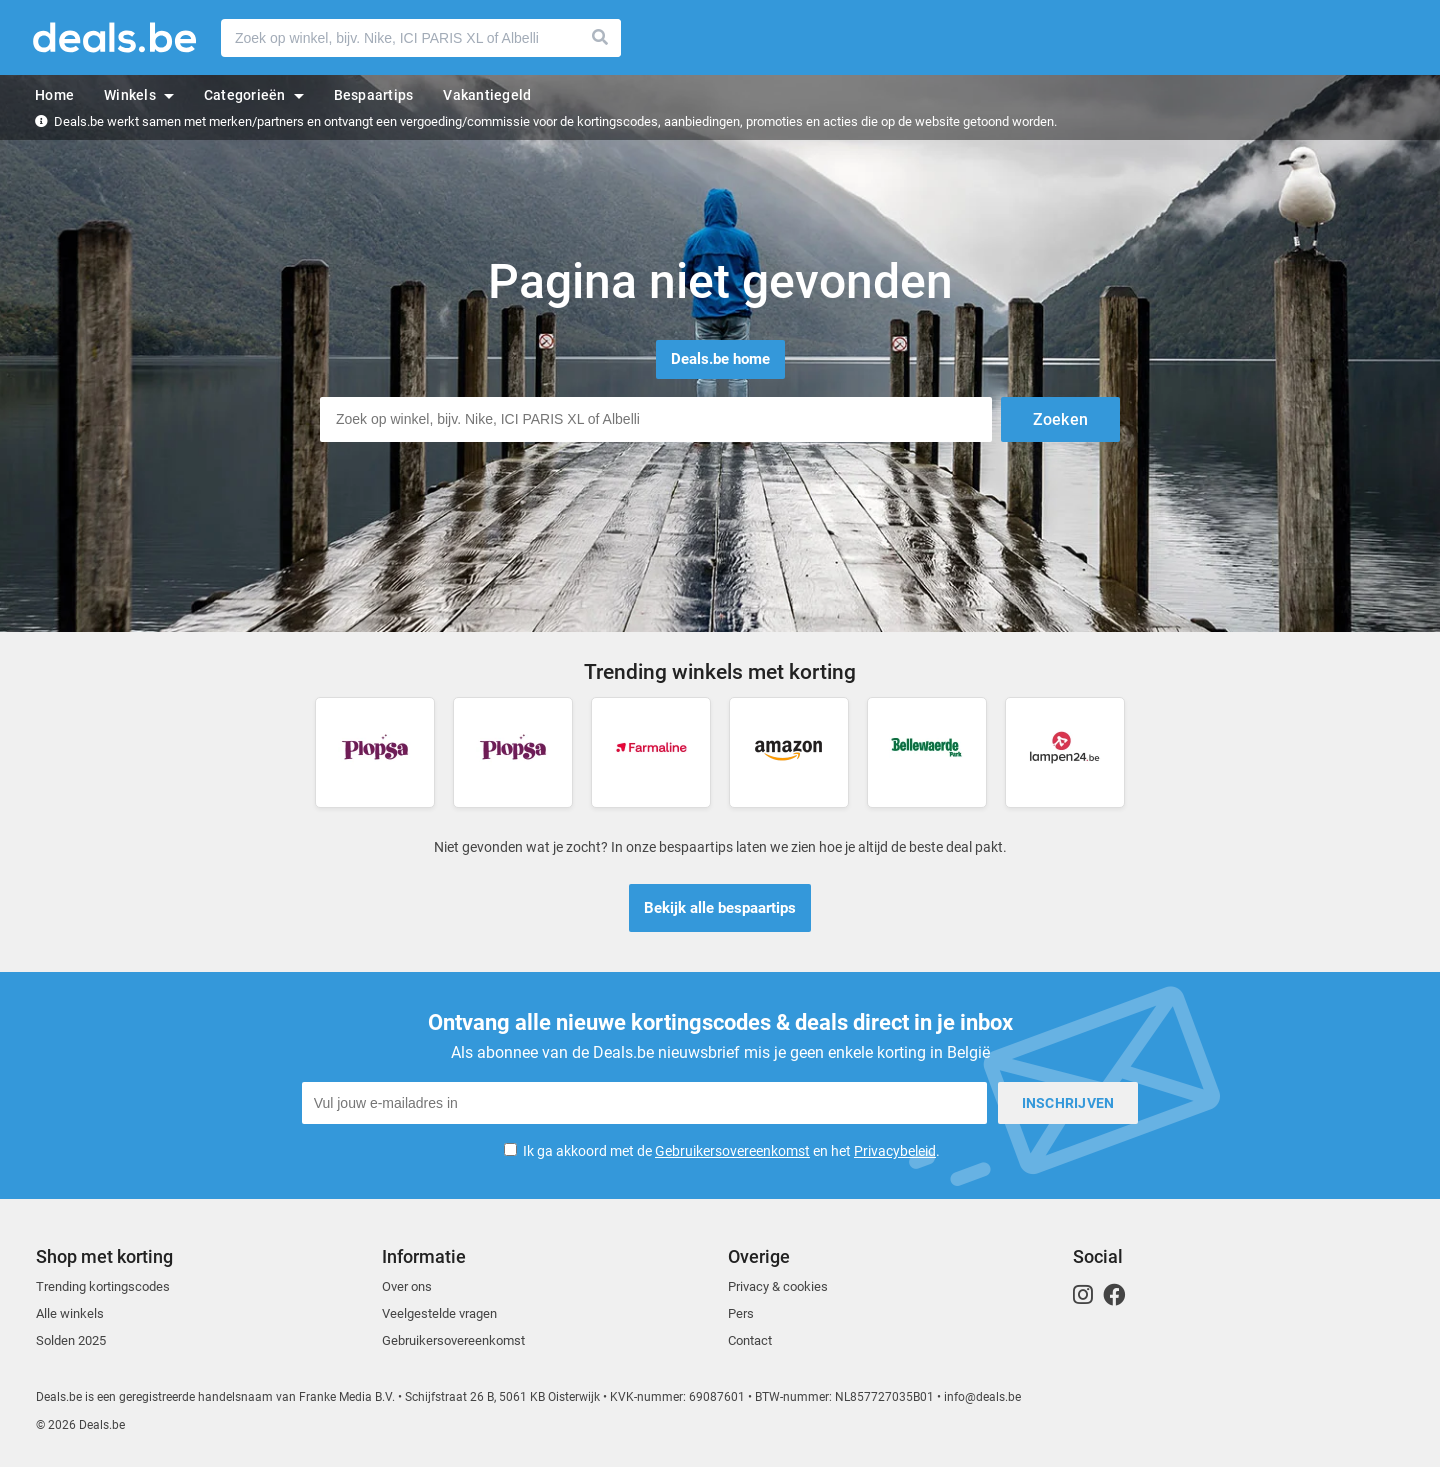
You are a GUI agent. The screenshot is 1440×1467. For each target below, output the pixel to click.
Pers (741, 1313)
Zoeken (601, 38)
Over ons (407, 1286)
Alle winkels (70, 1313)
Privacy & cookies (778, 1286)
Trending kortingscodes (103, 1286)
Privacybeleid (895, 1151)
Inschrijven (1068, 1103)
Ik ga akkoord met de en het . (731, 1151)
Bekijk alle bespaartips (720, 908)
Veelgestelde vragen (439, 1313)
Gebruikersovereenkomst (732, 1151)
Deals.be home (720, 359)
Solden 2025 (71, 1340)
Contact (750, 1340)
